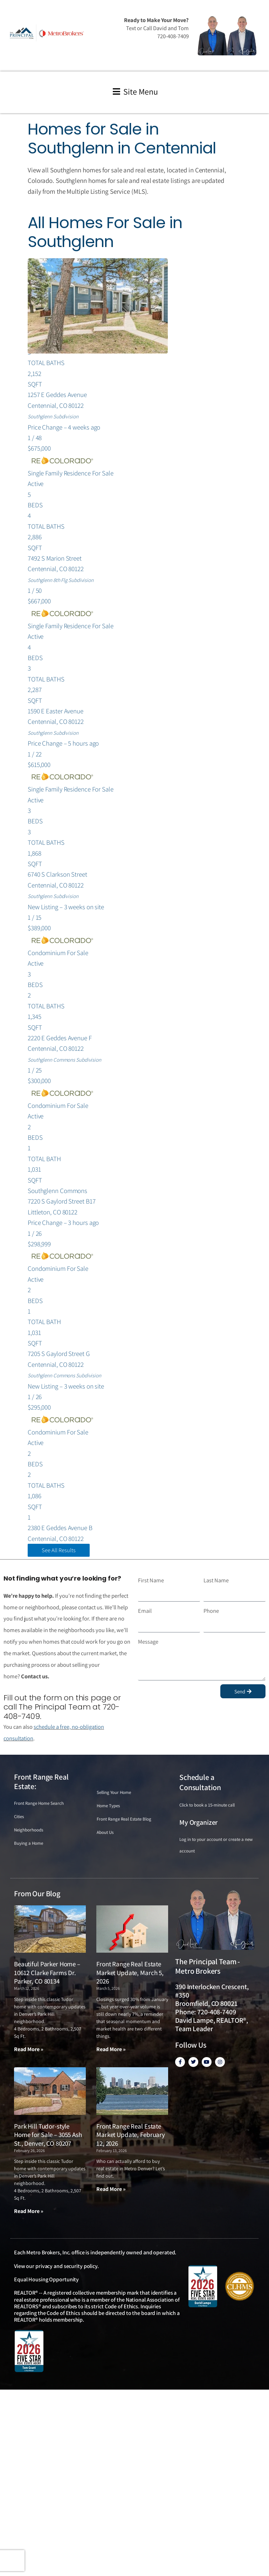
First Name (151, 1580)
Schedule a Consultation (200, 1782)
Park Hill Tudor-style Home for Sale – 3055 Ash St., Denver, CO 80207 (48, 2134)
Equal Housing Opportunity (46, 2279)
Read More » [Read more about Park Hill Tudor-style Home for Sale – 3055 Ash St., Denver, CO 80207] (28, 2211)
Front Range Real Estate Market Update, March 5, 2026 (130, 1972)
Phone (211, 1611)
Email (145, 1611)
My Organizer (198, 1822)
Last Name (216, 1580)
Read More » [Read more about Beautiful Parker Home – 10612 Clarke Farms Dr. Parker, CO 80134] (28, 2049)
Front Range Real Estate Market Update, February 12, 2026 (130, 2134)
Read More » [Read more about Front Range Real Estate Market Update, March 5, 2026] (111, 2049)
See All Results (59, 1550)
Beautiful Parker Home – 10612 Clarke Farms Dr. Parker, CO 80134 (47, 1972)
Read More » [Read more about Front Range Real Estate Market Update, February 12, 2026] (111, 2189)
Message (148, 1641)
